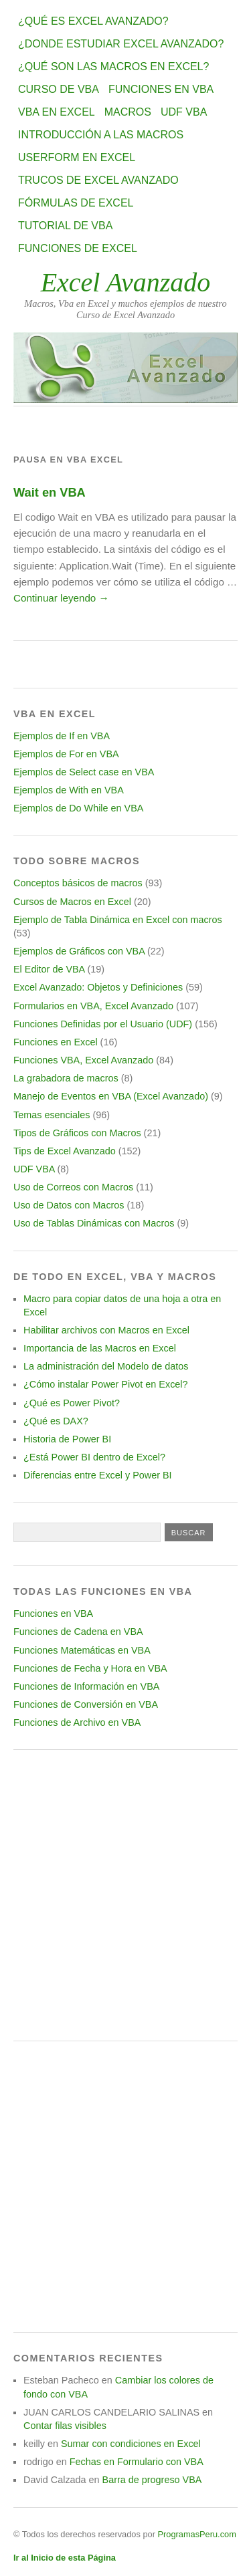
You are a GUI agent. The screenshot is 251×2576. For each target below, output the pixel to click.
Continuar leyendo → (61, 598)
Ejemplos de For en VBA (66, 754)
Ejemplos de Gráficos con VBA (79, 951)
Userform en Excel (76, 157)
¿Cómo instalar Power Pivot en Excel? (105, 1384)
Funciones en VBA (161, 89)
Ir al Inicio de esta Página (64, 2558)
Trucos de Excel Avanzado (98, 180)
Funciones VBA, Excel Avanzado (83, 1060)
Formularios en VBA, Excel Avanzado (93, 1006)
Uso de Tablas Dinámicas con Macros (93, 1223)
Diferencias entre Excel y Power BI (97, 1475)
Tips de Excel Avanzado (64, 1151)
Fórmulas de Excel (75, 203)
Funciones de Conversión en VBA (85, 1704)
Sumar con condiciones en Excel (131, 2443)
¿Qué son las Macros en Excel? (113, 66)
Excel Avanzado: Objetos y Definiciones (98, 987)
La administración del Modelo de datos (105, 1366)
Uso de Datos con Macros (68, 1205)
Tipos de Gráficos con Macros (77, 1133)
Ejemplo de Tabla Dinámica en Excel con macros (117, 919)
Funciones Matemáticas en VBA (82, 1650)
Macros (127, 112)
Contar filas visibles (64, 2425)
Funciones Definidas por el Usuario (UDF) (102, 1024)
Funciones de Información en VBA (86, 1686)
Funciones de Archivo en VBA (77, 1722)
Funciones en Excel (55, 1042)
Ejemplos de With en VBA (68, 790)
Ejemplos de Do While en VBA (78, 808)
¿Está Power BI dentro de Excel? (94, 1457)
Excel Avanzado (126, 282)
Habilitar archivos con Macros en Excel (106, 1330)
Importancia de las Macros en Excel (99, 1348)
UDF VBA (184, 112)
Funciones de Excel (77, 248)
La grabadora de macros (65, 1078)
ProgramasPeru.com (196, 2534)
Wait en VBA (49, 492)
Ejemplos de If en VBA (61, 736)
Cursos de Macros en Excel (72, 901)
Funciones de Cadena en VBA (78, 1631)
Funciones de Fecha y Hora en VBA (90, 1668)
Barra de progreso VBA (152, 2479)
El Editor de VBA (48, 969)
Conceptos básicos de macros (78, 883)
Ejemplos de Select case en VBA (83, 772)
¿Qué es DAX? (55, 1421)
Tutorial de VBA (65, 225)
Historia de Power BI (67, 1439)
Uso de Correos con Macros (73, 1187)
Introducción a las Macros (100, 134)
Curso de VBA (58, 89)
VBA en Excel (56, 112)
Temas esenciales (51, 1115)
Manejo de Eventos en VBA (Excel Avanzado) (110, 1096)
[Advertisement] (125, 1895)
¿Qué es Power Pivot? (71, 1403)
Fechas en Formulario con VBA (136, 2461)
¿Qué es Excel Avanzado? (93, 21)
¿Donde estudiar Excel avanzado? (121, 43)
